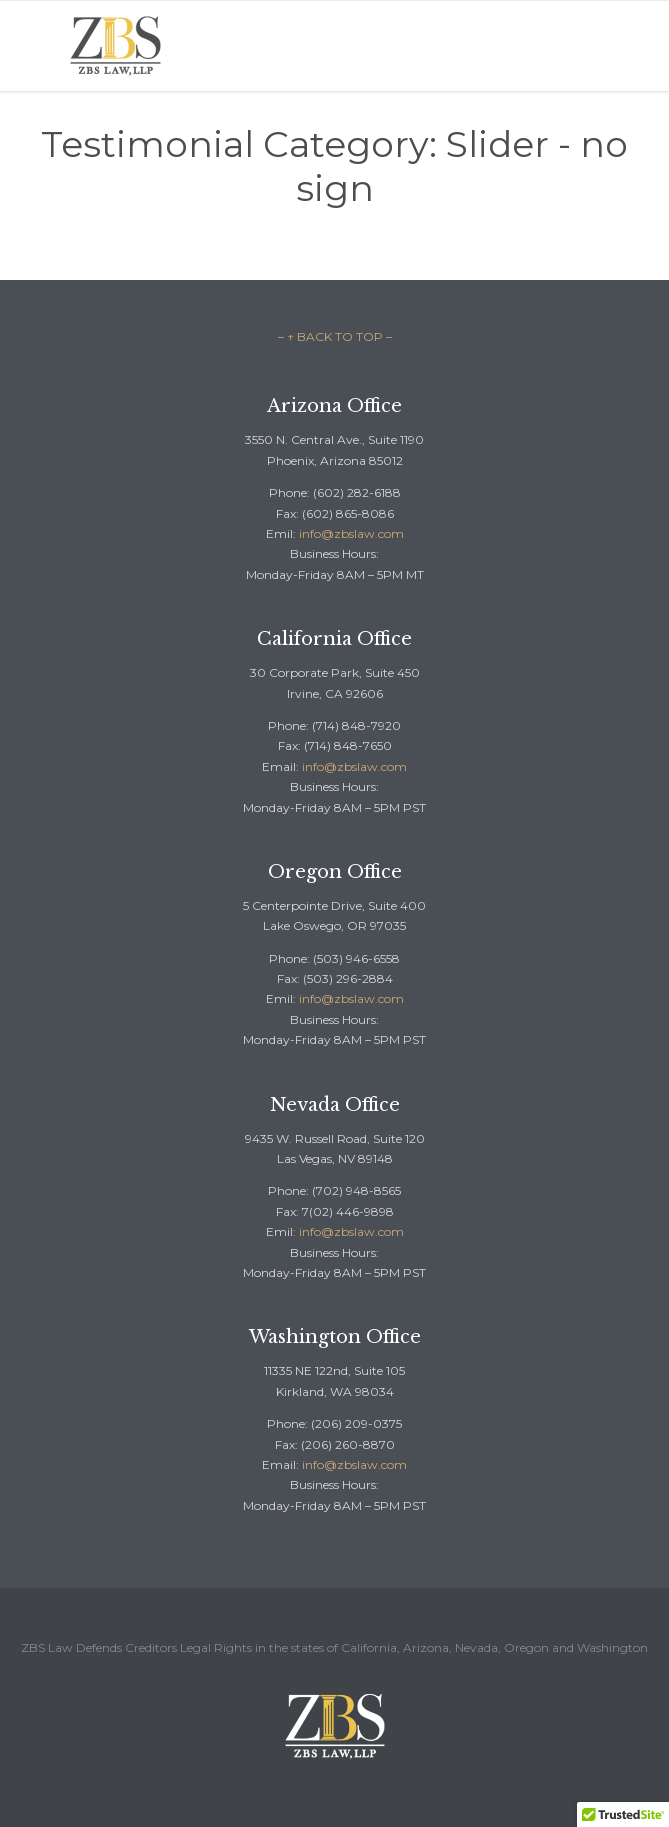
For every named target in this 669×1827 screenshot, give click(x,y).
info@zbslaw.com (351, 533)
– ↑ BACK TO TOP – (335, 336)
